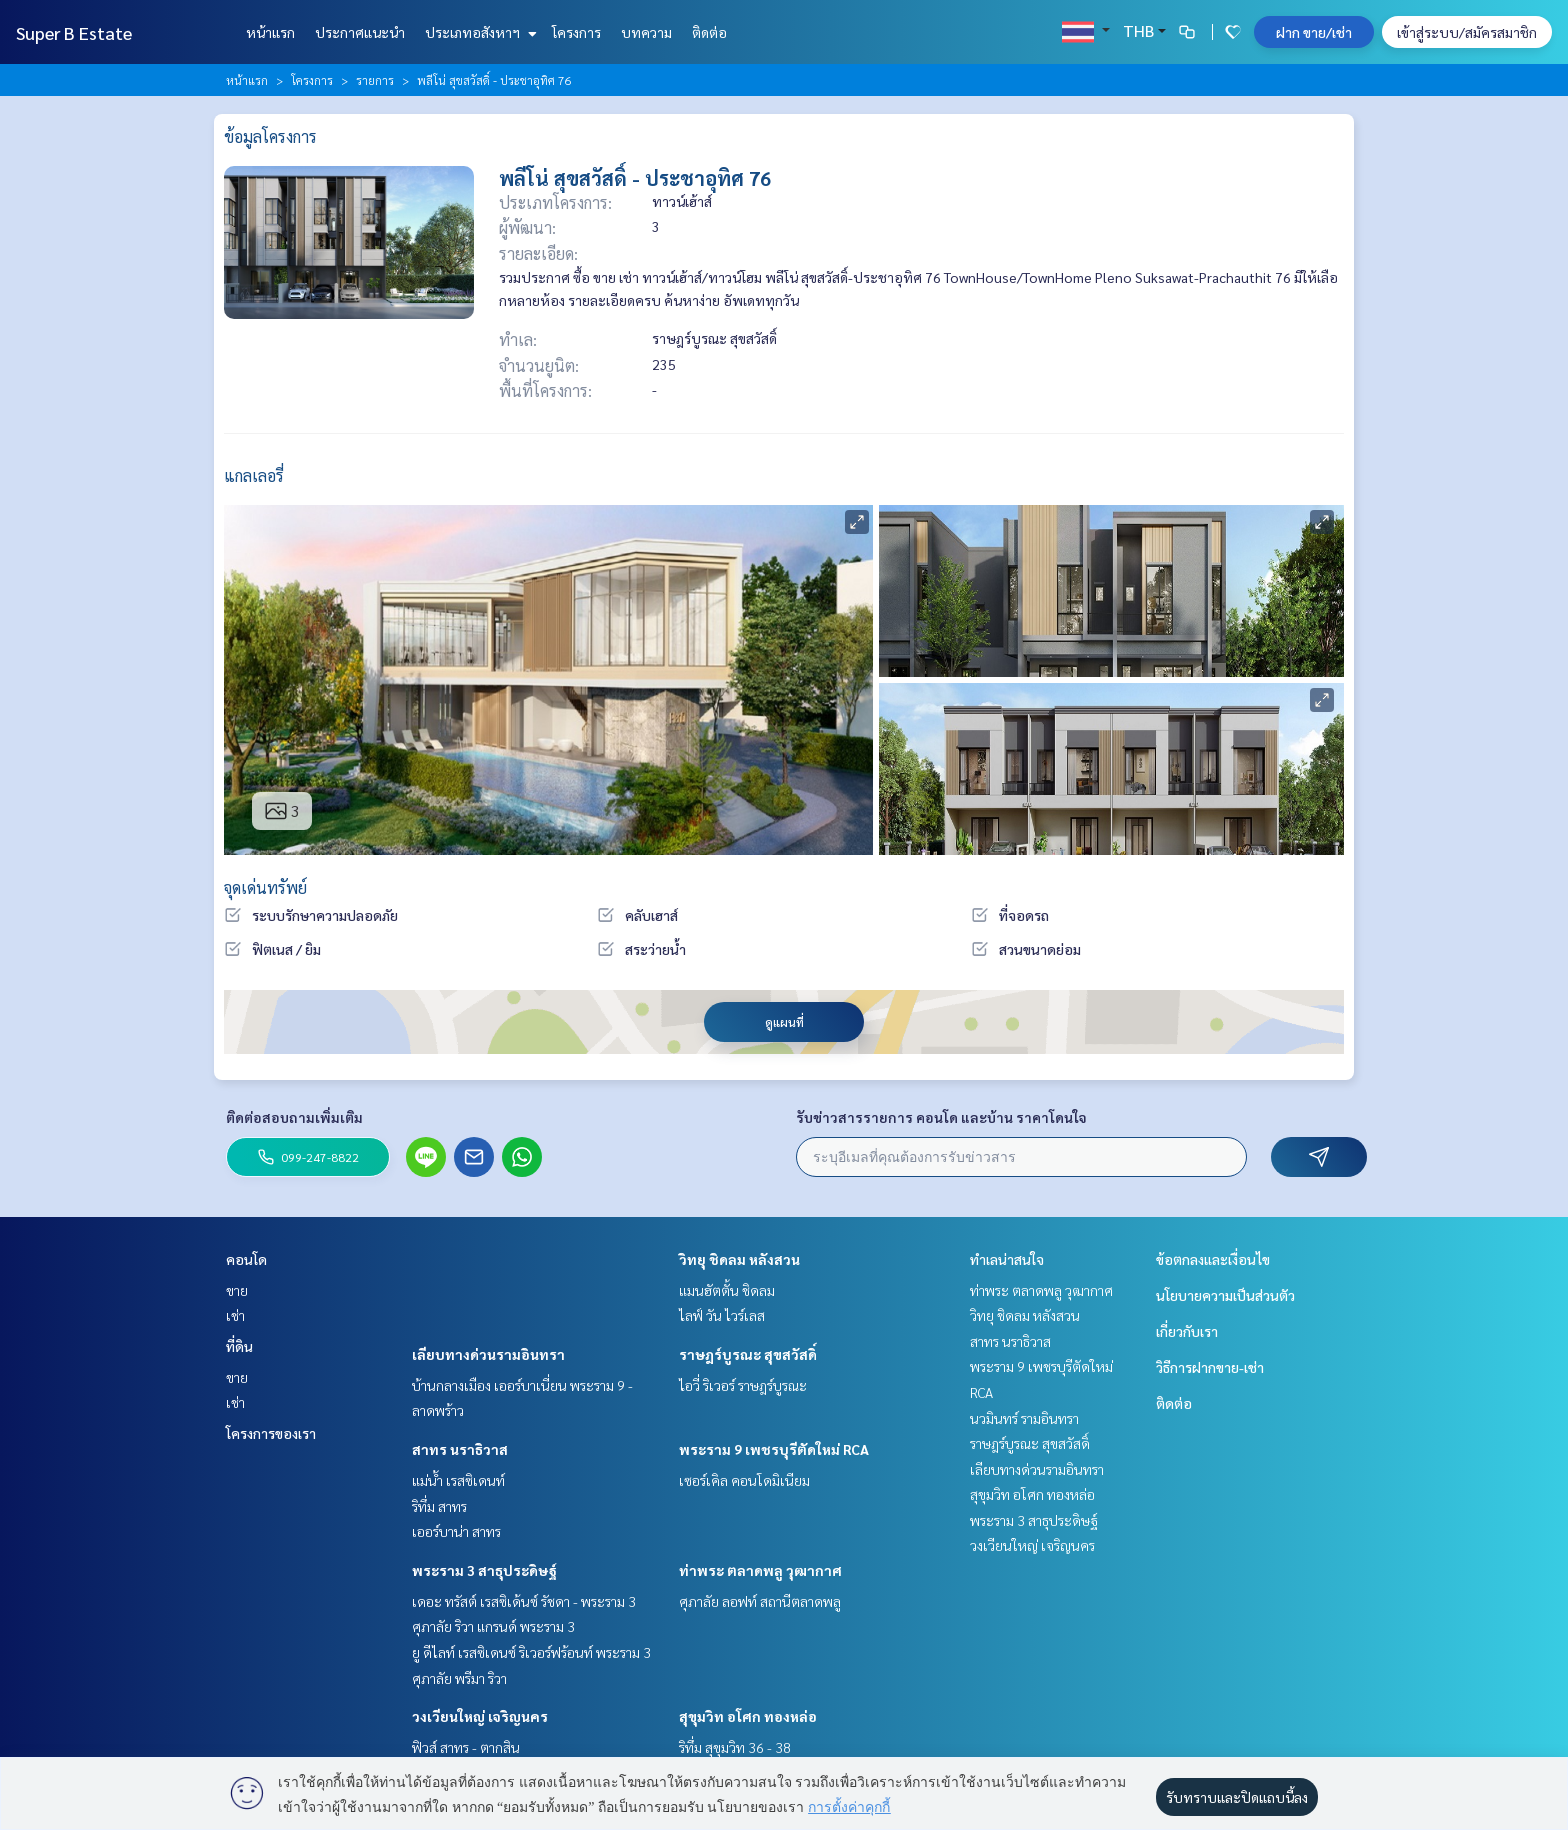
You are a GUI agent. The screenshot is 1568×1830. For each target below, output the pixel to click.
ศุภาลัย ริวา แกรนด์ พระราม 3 (493, 1626)
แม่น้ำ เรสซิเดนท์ (458, 1480)
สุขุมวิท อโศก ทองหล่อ (748, 1716)
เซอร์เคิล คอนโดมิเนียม (744, 1480)
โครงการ (576, 32)
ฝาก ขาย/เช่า (1314, 32)
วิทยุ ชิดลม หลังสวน (739, 1259)
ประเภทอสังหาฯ (478, 32)
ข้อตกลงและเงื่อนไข (1213, 1259)
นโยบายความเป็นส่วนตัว (1225, 1295)
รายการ (375, 80)
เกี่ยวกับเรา (1187, 1331)
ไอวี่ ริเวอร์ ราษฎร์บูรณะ (743, 1385)
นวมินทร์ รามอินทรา (1024, 1418)
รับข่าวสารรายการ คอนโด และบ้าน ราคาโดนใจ (941, 1117)
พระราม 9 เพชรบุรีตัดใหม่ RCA (774, 1449)
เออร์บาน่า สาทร (456, 1531)
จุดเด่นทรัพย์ (265, 887)
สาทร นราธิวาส (460, 1449)
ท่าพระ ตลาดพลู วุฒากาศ (760, 1570)
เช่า (235, 1315)
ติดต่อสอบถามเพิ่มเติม (294, 1117)
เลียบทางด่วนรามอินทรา (488, 1354)
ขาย (237, 1290)
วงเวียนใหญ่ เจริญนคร (480, 1716)
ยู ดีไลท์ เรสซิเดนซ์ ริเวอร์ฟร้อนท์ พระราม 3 (531, 1652)
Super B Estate (74, 32)
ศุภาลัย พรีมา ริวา (459, 1678)
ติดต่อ (709, 32)
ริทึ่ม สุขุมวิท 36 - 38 (735, 1747)
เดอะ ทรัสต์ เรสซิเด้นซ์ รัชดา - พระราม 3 (524, 1601)
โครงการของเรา (271, 1433)
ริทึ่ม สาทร (439, 1506)
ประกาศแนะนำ (360, 32)
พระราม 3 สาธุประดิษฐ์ (484, 1570)
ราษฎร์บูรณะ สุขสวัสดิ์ (748, 1354)
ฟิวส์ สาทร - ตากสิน (466, 1747)
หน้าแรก (270, 32)
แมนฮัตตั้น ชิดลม (727, 1290)
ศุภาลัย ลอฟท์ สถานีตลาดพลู (760, 1601)
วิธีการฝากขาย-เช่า (1210, 1367)
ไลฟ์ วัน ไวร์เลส (722, 1315)
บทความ (646, 32)
